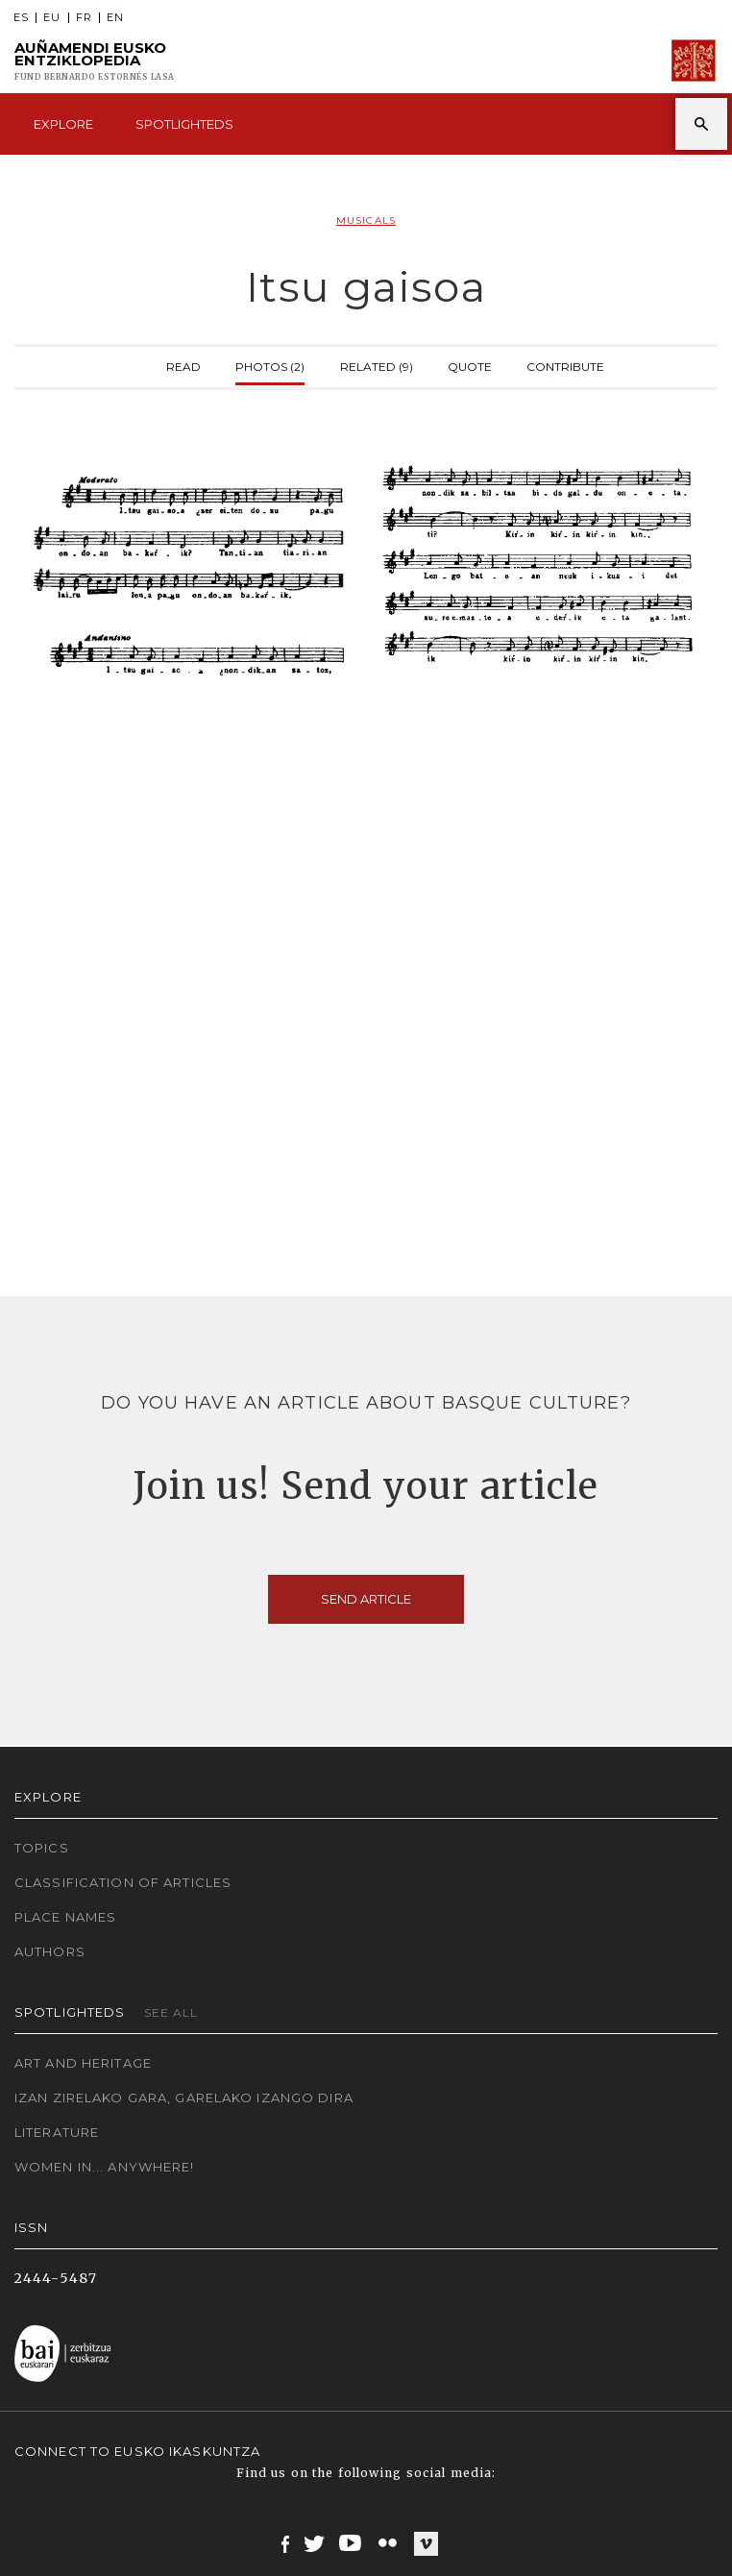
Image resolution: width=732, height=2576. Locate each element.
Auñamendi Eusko (94, 61)
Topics (41, 1847)
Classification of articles (123, 1882)
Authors (49, 1951)
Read (183, 364)
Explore (63, 124)
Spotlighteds (184, 124)
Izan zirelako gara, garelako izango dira (184, 2097)
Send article (366, 1599)
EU (52, 17)
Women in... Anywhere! (104, 2166)
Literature (56, 2132)
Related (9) (376, 364)
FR (84, 17)
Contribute (565, 364)
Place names (65, 1917)
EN (115, 17)
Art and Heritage (83, 2063)
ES (21, 17)
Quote (470, 364)
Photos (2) (270, 364)
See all (171, 2012)
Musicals (366, 220)
